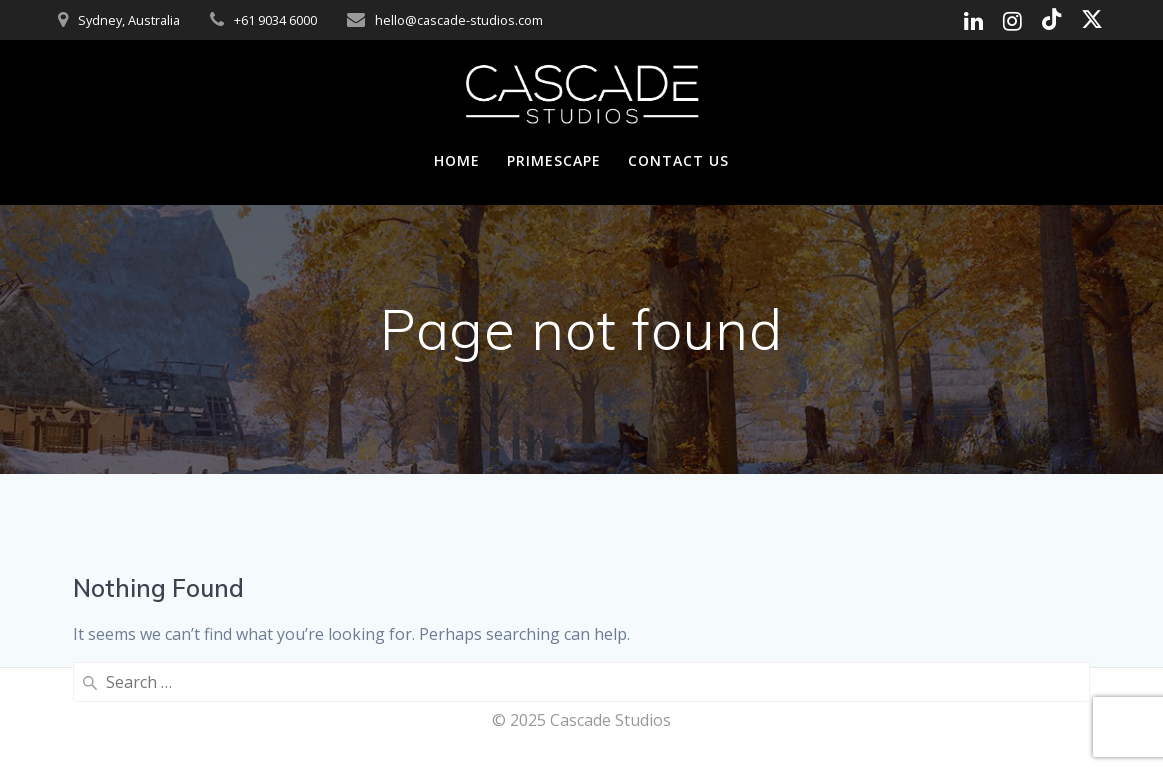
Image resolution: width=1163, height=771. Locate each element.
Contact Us (678, 160)
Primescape (554, 160)
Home (457, 160)
